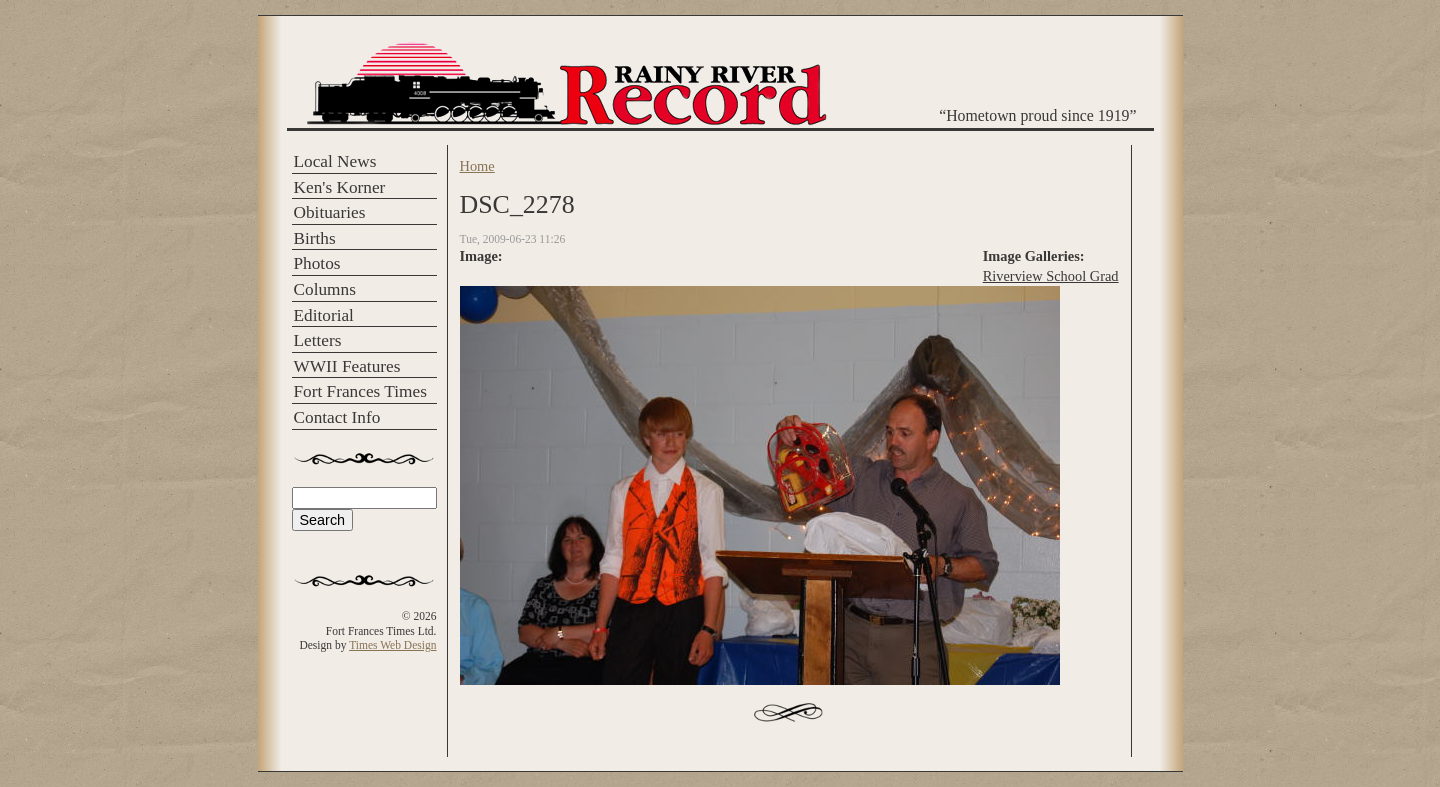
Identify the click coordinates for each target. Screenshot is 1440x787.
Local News (335, 161)
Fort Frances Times (360, 391)
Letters (318, 340)
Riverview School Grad (1051, 276)
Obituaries (330, 212)
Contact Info (337, 417)
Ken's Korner (340, 187)
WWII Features (347, 366)
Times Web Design (392, 645)
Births (315, 238)
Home (477, 166)
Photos (317, 263)
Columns (325, 289)
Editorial (324, 315)
